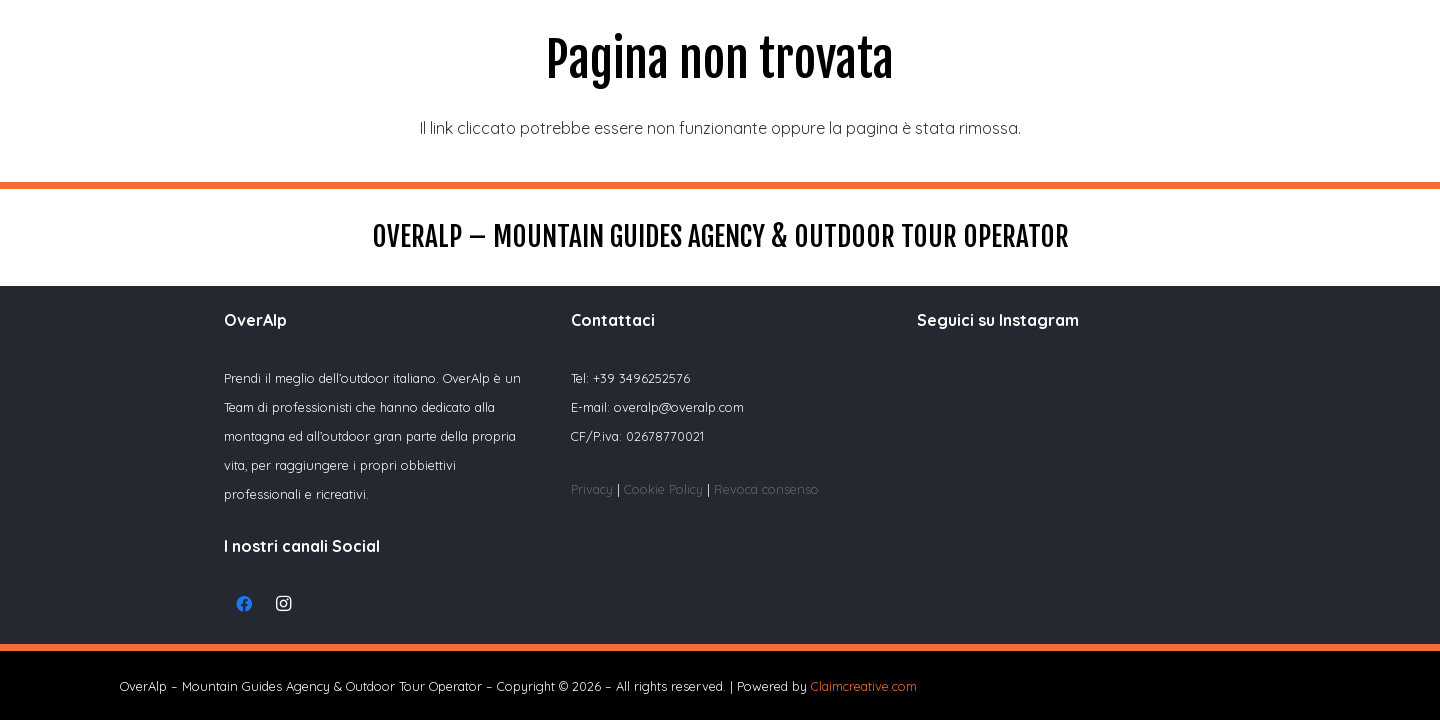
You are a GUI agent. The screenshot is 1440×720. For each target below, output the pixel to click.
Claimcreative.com (864, 686)
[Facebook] (244, 604)
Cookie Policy (665, 489)
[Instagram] (284, 604)
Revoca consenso (766, 489)
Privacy (592, 489)
